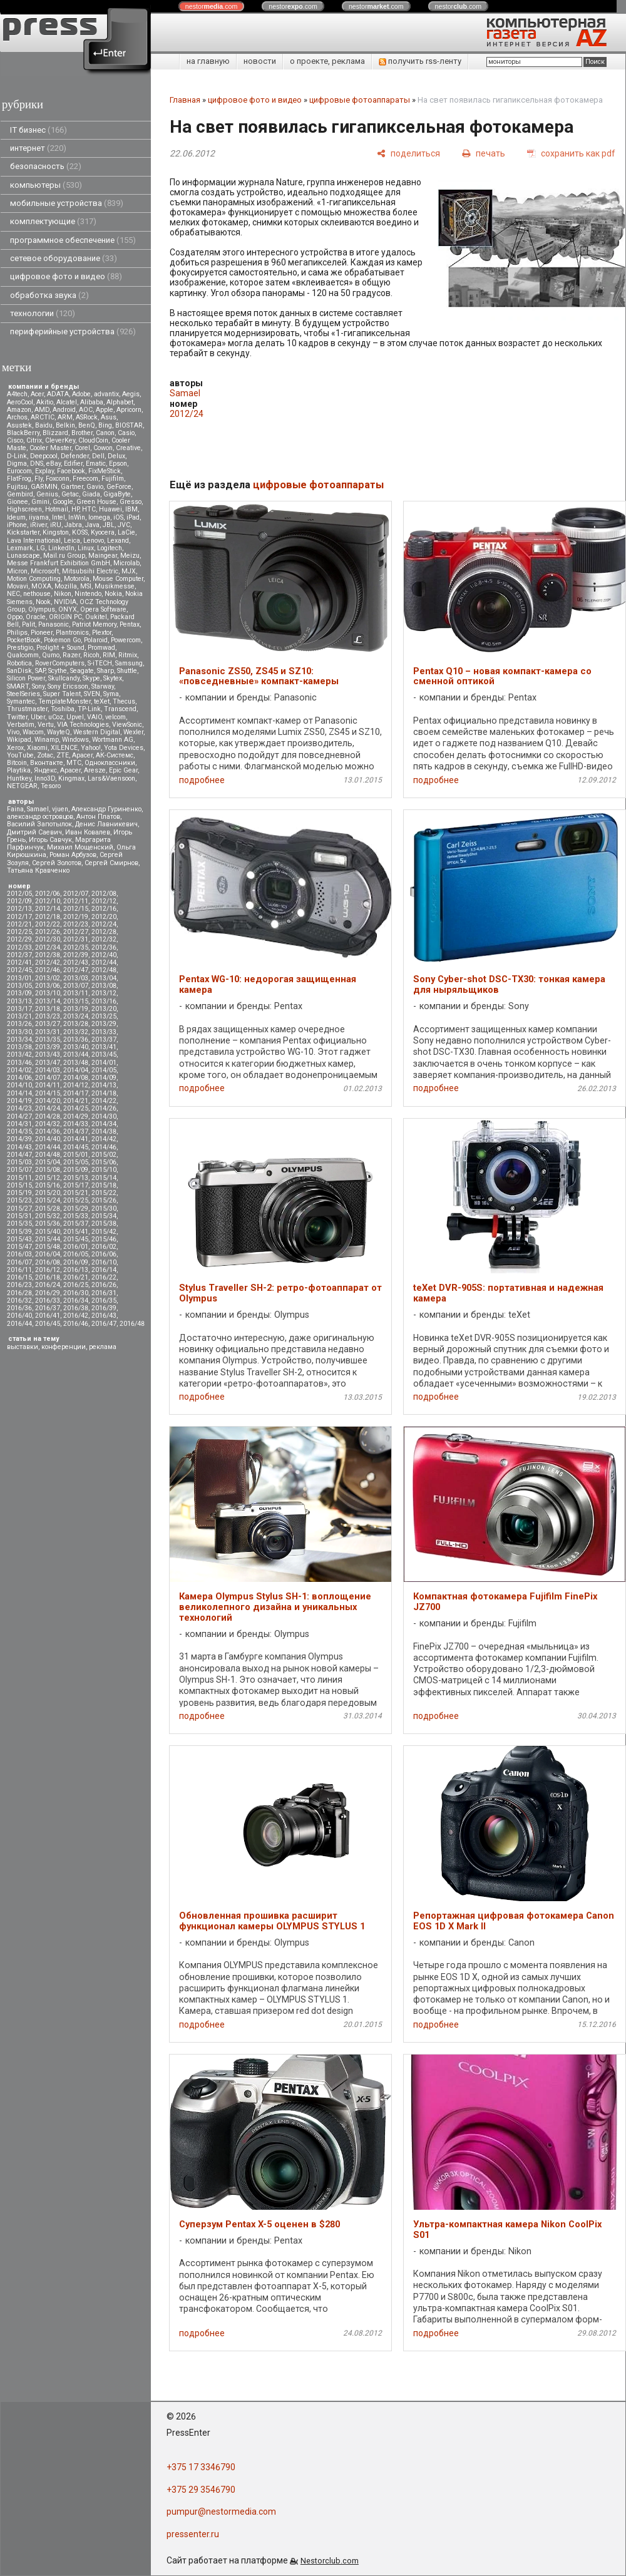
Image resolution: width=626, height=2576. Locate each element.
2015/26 (103, 1200)
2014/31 (19, 1124)
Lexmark (20, 548)
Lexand (118, 540)
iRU (55, 525)
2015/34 (103, 1216)
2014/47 (19, 1155)
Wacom (33, 732)
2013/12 (103, 993)
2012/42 (47, 962)
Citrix (34, 440)
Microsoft (45, 571)
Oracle (36, 617)
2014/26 (103, 1108)
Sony (38, 686)
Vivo (13, 732)
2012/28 (103, 932)
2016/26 (103, 1285)
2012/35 (75, 947)
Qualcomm (23, 655)
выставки (22, 1347)
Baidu (44, 425)
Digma (17, 463)
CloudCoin (93, 440)
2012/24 (103, 924)
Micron (17, 571)
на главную (208, 61)
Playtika (19, 770)
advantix (106, 394)
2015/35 (19, 1223)
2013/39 (47, 1047)
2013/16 (103, 1001)
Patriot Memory (94, 624)
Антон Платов (98, 817)
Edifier (73, 463)
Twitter (17, 717)
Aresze (95, 770)
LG (40, 548)
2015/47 (19, 1247)
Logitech (109, 548)
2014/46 (103, 1147)
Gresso (130, 502)
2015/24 (47, 1200)
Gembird (20, 494)
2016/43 (103, 1315)
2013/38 (19, 1047)
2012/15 (75, 909)
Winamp (46, 740)
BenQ (86, 425)
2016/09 (75, 1262)
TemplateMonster (64, 701)
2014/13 (103, 1085)
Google (63, 502)
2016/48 (132, 1324)
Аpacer (82, 755)
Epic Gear (123, 770)
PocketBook (24, 640)
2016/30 (75, 1293)
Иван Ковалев (87, 832)
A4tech (17, 394)
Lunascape (23, 556)
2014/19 (19, 1101)
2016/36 (19, 1308)
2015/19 (19, 1193)
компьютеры (46, 185)
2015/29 (75, 1208)
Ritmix (127, 655)
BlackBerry (23, 433)
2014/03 (47, 1070)
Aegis (131, 394)
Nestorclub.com (329, 2560)
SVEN (92, 694)
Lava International (34, 540)
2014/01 (103, 1063)
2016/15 (19, 1277)
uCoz (55, 717)
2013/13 (19, 1001)
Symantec (21, 701)
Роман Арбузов (72, 855)
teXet (102, 701)
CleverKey (60, 440)
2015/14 (103, 1178)
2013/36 (75, 1039)
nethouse (37, 594)
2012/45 (19, 970)
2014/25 (75, 1108)
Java (92, 525)
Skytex (112, 678)
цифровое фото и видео (66, 276)
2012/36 (103, 947)
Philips (17, 633)
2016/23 (19, 1285)
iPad (133, 517)
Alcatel (66, 402)
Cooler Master (50, 448)
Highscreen (24, 509)
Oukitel (96, 617)
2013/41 (103, 1047)
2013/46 (19, 1063)
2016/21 (75, 1277)
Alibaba (91, 402)
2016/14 (103, 1270)
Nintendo (87, 594)
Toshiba (62, 709)
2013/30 (19, 1032)
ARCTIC (42, 417)
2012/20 (103, 917)
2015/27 (19, 1208)
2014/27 (19, 1116)
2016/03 (19, 1254)
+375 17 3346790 (201, 2467)
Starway (102, 686)
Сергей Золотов (56, 863)
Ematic (96, 463)
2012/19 (75, 917)
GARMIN (44, 487)
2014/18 (103, 1093)
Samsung (129, 663)
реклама (102, 1347)
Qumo (50, 655)
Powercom (126, 640)
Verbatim (20, 725)
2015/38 (103, 1223)
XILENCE (64, 748)
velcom (115, 717)
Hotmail (56, 509)
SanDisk (19, 671)
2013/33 (103, 1032)
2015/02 (103, 1155)
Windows (75, 740)
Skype (91, 678)
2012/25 (19, 932)
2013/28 (75, 1024)
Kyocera (103, 532)
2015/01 (75, 1155)
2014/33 (75, 1124)
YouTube (20, 755)
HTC (89, 509)
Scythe (57, 671)
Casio (126, 433)
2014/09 (103, 1078)
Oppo (15, 617)
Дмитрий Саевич (34, 832)
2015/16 (47, 1185)
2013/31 (47, 1032)
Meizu (130, 556)
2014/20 (47, 1101)
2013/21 (19, 1016)
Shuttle (127, 671)
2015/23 (19, 1200)
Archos (17, 417)
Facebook (71, 471)
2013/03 (75, 978)
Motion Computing (34, 579)
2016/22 (103, 1277)
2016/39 (103, 1308)
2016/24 (47, 1285)
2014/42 (103, 1139)
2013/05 (19, 986)
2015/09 (75, 1170)
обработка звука (49, 295)
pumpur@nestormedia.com (221, 2512)
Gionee (17, 502)
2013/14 (47, 1001)
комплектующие (53, 221)
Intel (58, 517)
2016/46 (75, 1324)
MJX (128, 571)
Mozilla (65, 586)
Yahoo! (91, 748)
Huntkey (19, 778)
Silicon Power (26, 678)
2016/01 (75, 1247)
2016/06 (103, 1254)
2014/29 (75, 1116)
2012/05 (19, 894)
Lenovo (93, 540)
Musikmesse (115, 586)
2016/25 (75, 1285)
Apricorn (128, 410)
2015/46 (103, 1239)
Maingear (102, 556)
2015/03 (19, 1162)
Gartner (72, 487)
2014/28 (47, 1116)
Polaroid (96, 640)
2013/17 (19, 1009)
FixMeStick (104, 471)
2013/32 (75, 1032)
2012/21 (19, 924)
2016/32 (19, 1300)
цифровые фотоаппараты (359, 100)
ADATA (58, 394)
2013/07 (75, 986)
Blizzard (55, 433)
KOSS (80, 532)
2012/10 (47, 901)
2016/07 (19, 1262)
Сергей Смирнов (111, 863)
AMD (41, 410)
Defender (75, 456)
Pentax (130, 624)
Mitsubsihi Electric (90, 571)
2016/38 (75, 1308)
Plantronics (72, 633)
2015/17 (75, 1185)
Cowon (103, 448)
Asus (108, 417)
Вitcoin (17, 763)
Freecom (85, 479)
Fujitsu (17, 487)
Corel (82, 448)
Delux (116, 456)
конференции (63, 1347)
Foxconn (57, 479)
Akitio (44, 402)
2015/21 (75, 1193)
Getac (70, 494)
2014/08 (75, 1078)
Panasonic (53, 624)
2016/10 (103, 1262)
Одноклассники (110, 763)
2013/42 (19, 1054)
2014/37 (75, 1131)
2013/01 (19, 978)
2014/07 (47, 1078)
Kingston (56, 532)
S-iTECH (100, 663)
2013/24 (75, 1016)
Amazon (19, 410)
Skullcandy (64, 678)
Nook (43, 602)
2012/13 (19, 909)
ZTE (62, 755)
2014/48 (47, 1155)
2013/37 (103, 1039)
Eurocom (19, 471)
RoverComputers (60, 663)
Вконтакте (46, 763)
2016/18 (47, 1277)
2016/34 (75, 1300)
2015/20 (47, 1193)
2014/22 (103, 1101)
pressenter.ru (193, 2534)
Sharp (105, 671)
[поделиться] (408, 153)
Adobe (81, 394)
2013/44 (75, 1054)
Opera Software (103, 609)
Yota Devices (123, 748)
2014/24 (47, 1108)
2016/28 (19, 1293)
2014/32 (47, 1124)
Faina (15, 809)
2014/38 (103, 1131)
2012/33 (19, 947)
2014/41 (75, 1139)
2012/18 (47, 917)
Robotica (19, 663)
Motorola (77, 579)
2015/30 (103, 1208)
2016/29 (47, 1293)
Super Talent (62, 694)
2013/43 (47, 1054)
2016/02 (103, 1247)
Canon (105, 433)
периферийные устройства (73, 331)
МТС (73, 763)
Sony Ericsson (68, 686)
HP (75, 509)
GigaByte (117, 494)
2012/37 (19, 955)
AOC (86, 410)
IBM (131, 509)
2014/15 (47, 1093)
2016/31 (103, 1293)
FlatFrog (19, 479)
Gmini (40, 502)
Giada (91, 494)
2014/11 (47, 1085)
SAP (40, 671)
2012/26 (47, 932)
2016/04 (47, 1254)
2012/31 (75, 939)
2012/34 (47, 947)
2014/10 (19, 1085)
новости (260, 61)
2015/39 (19, 1232)
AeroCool (20, 402)
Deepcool (44, 456)
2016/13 (75, 1270)
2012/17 (19, 917)
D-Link (17, 456)
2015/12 (47, 1178)
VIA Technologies (83, 725)
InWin (76, 517)
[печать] (483, 153)
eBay (53, 463)
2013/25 (103, 1016)
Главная (185, 100)
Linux (86, 548)
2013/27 (47, 1024)
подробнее (202, 780)
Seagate (82, 671)
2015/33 (75, 1216)
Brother (82, 433)
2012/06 (47, 894)
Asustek (19, 425)
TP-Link (89, 709)
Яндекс (45, 770)
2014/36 (47, 1131)
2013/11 (75, 993)
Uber (38, 717)
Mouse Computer (118, 579)
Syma (111, 694)
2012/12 (103, 901)
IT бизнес (38, 130)
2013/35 (47, 1039)
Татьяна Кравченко (38, 870)
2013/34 (19, 1039)
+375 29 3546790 (201, 2490)
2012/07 (75, 894)
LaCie (126, 532)
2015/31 (19, 1216)
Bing (105, 425)
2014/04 (75, 1070)
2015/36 (47, 1223)
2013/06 (47, 986)
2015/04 (47, 1162)
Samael (38, 809)
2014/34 (103, 1124)
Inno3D (44, 778)
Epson (118, 463)
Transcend (120, 709)
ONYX (67, 609)
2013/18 (47, 1009)
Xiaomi (37, 748)
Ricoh (91, 655)
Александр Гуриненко (106, 809)
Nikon (62, 594)
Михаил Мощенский (80, 847)
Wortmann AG (112, 740)
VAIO (94, 717)
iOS (118, 517)
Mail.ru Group (64, 556)
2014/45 (75, 1147)
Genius (47, 494)
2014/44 (47, 1147)
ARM (65, 417)
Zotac (45, 755)
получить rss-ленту (420, 61)
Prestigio (20, 648)
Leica (72, 540)
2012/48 (103, 970)
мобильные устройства (66, 203)
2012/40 (103, 955)
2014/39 (19, 1139)
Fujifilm (112, 479)
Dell (98, 456)
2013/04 (103, 978)
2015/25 (75, 1200)
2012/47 (75, 970)
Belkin (65, 425)
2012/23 (75, 924)
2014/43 (19, 1147)
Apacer (70, 770)
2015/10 (103, 1170)
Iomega (99, 517)
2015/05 (75, 1162)
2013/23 (47, 1016)
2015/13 (75, 1178)
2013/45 (103, 1054)
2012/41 (19, 962)
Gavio (94, 487)
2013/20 (103, 1009)
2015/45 (75, 1239)
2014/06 (19, 1078)
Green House (96, 502)
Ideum (16, 517)
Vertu (46, 725)
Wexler (133, 732)
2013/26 (19, 1024)
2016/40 (19, 1315)
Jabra (73, 525)
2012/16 (103, 909)
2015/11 (19, 1178)
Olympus (41, 609)
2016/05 (75, 1254)
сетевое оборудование (63, 258)
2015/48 (47, 1247)
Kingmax (71, 778)
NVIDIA (65, 602)
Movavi (17, 586)
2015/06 (103, 1162)
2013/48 (75, 1063)
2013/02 (47, 978)
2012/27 (75, 932)
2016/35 (103, 1300)
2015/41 (75, 1232)
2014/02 (19, 1070)
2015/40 (47, 1232)
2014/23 (19, 1108)
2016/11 (19, 1270)
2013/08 (103, 986)
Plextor (101, 633)
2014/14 (19, 1093)
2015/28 (47, 1208)
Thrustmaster (27, 709)
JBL (109, 525)
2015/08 (47, 1170)
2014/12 (75, 1085)
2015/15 (19, 1185)
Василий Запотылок (39, 824)
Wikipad (19, 740)
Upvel (75, 717)
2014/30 (103, 1116)
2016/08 (47, 1262)
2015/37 (75, 1223)
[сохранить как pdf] (571, 153)
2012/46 (47, 970)
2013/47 (47, 1063)
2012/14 (47, 909)
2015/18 (103, 1185)
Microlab (126, 563)
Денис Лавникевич (106, 824)
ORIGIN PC (65, 617)
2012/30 (47, 939)
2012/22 (47, 924)
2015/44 (47, 1239)
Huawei (110, 509)
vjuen (60, 809)
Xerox (15, 748)
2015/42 (103, 1232)
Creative (128, 448)
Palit (28, 624)
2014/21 (75, 1101)
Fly (38, 479)
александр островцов (40, 817)
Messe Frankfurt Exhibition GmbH (58, 563)
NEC (13, 594)
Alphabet (119, 402)
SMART (18, 686)
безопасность (45, 166)
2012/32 (103, 939)
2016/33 (47, 1300)
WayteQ (58, 732)
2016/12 (47, 1270)
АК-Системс (114, 755)
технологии (42, 313)
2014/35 (19, 1131)
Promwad (101, 648)
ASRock (87, 417)
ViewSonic (127, 725)
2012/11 (75, 901)
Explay (44, 471)
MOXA (41, 586)
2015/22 (103, 1193)
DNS (36, 463)
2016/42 (75, 1315)
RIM (109, 655)
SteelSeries (23, 694)
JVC (124, 525)
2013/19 (75, 1009)
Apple (104, 410)
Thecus (124, 701)
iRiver (38, 525)
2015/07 (19, 1170)
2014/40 (47, 1139)
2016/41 (47, 1315)
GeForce (118, 487)
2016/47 (103, 1324)
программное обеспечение (73, 240)
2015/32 (47, 1216)
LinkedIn (61, 548)
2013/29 (103, 1024)
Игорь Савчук (50, 840)
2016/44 (19, 1324)
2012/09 (19, 901)
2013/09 (19, 993)
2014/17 (75, 1093)
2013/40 (75, 1047)
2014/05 (103, 1070)
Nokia (113, 594)
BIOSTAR (129, 425)
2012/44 (103, 962)
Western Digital (96, 732)
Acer (37, 394)
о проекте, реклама (327, 61)
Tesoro (51, 786)
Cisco (15, 440)
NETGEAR (22, 786)
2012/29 (19, 939)
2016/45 (47, 1324)
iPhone (17, 525)
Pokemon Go (62, 640)
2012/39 (75, 955)
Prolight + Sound (60, 648)
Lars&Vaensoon (111, 778)
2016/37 (47, 1308)
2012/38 (47, 955)
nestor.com (211, 6)
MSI (85, 586)
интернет (38, 148)
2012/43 (75, 962)
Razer (71, 655)
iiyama (39, 517)
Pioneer (42, 633)
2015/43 (19, 1239)
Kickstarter (23, 532)
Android (64, 410)
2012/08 (103, 894)
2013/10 (47, 993)
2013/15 (75, 1001)
